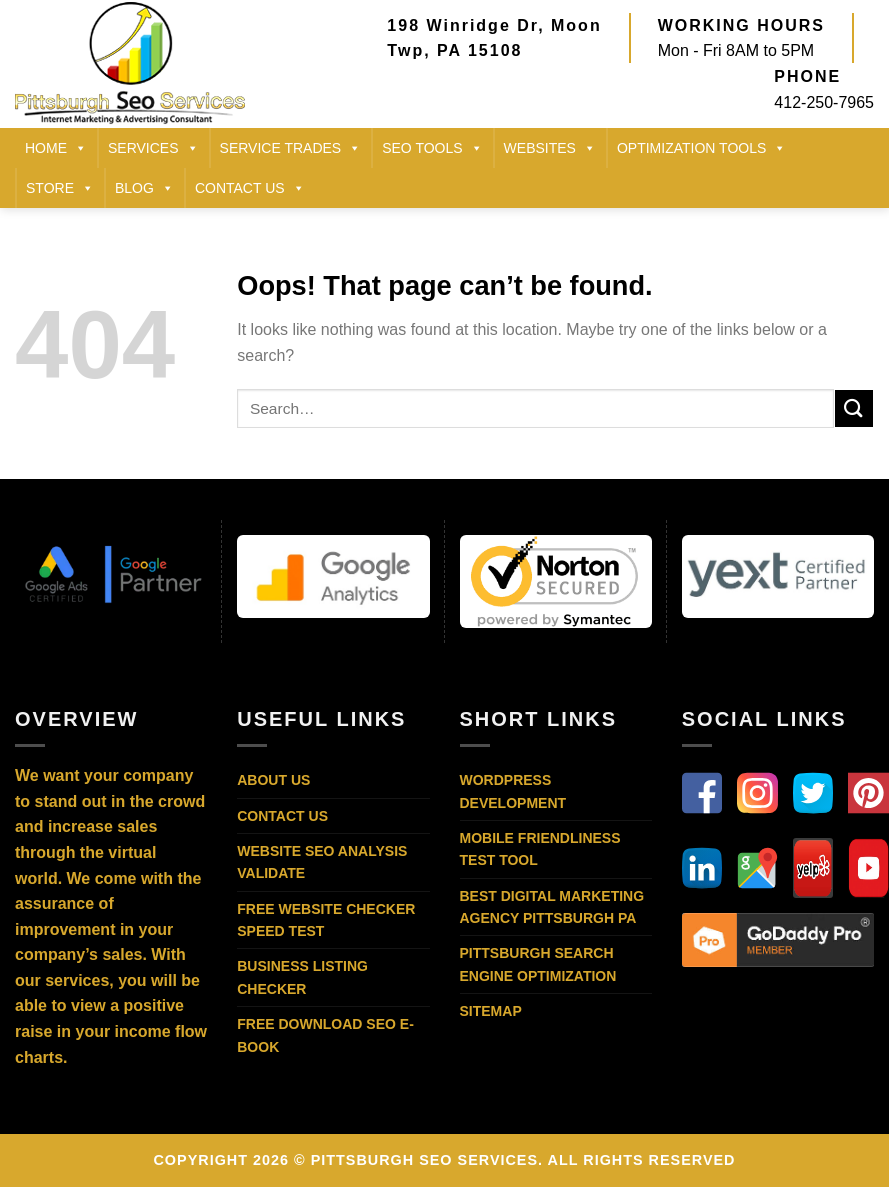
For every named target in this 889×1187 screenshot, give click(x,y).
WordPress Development (513, 791)
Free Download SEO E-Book (325, 1035)
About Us (273, 780)
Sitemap (491, 1011)
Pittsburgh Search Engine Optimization (538, 964)
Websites (550, 148)
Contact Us (282, 816)
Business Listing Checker (302, 977)
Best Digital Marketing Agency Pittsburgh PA (552, 907)
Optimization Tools (701, 148)
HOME (56, 148)
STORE (60, 188)
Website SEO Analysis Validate (322, 862)
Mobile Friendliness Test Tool (540, 849)
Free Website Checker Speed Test (326, 920)
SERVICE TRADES (291, 148)
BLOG (144, 188)
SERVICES (153, 148)
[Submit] (854, 408)
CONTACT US (250, 188)
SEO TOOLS (432, 148)
